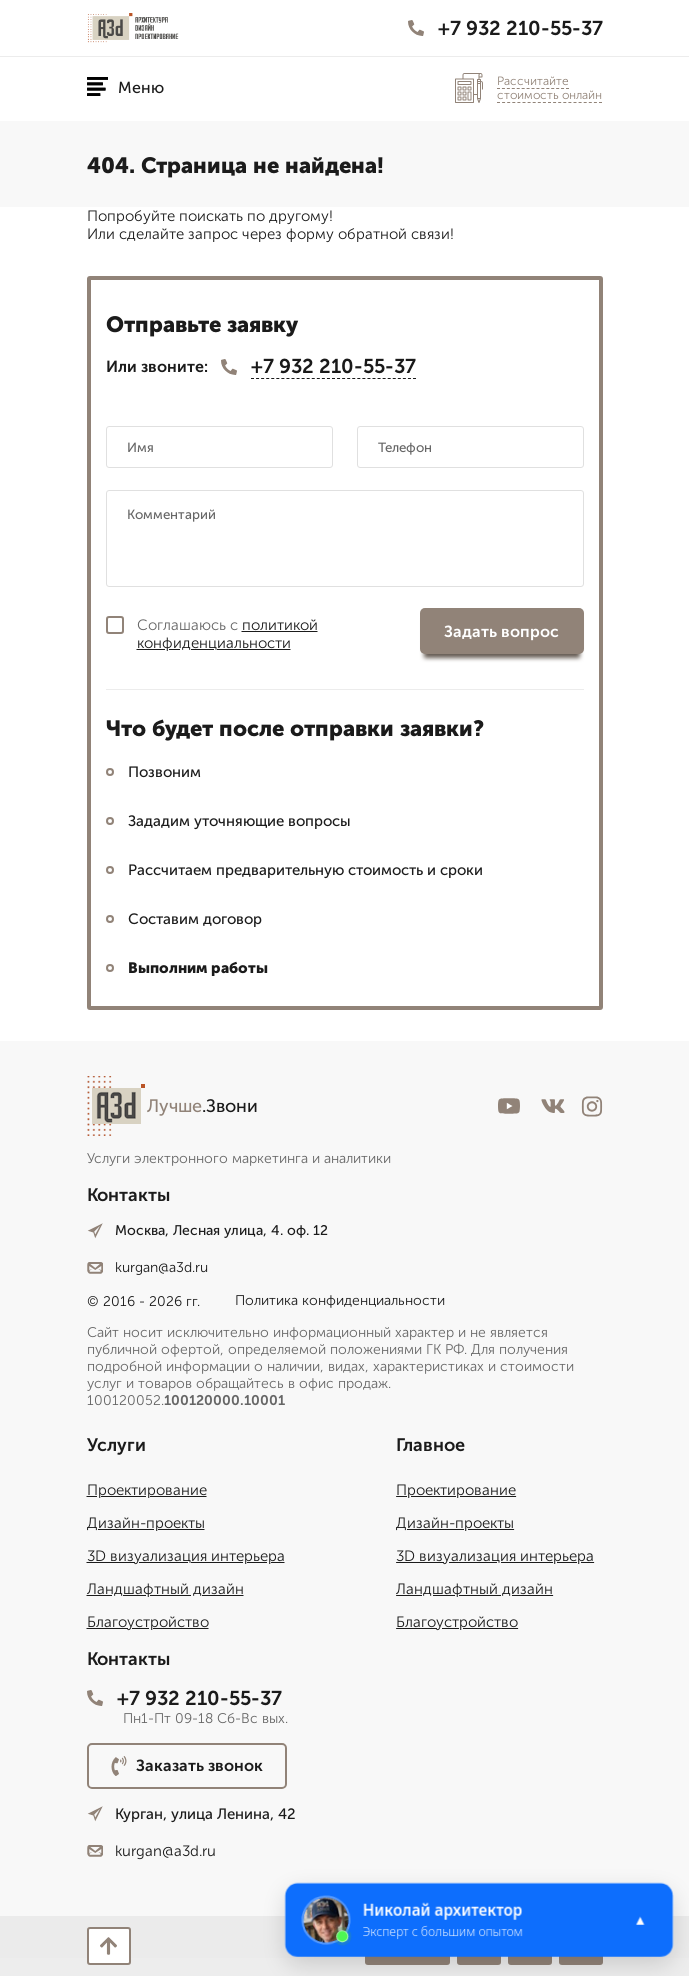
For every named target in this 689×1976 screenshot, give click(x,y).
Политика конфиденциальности (340, 1300)
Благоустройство (148, 1622)
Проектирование (147, 1490)
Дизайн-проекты (146, 1523)
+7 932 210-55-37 (505, 28)
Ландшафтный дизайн (165, 1589)
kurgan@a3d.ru (147, 1267)
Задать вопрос (501, 631)
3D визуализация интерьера (186, 1556)
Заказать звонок (187, 1766)
